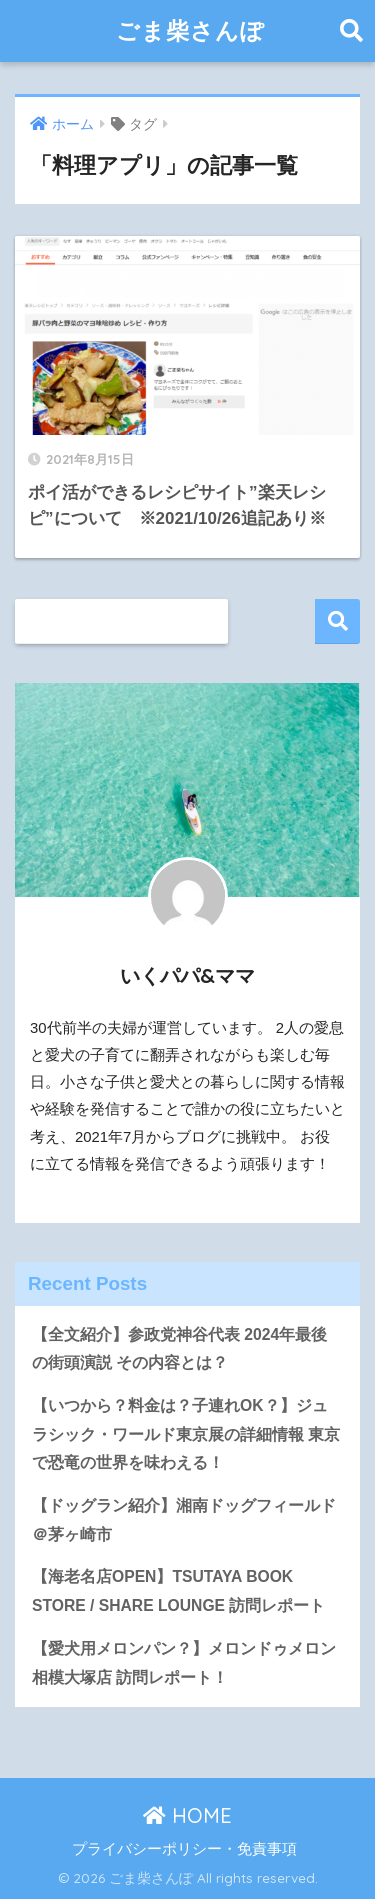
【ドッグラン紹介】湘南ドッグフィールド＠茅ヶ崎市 (184, 1520)
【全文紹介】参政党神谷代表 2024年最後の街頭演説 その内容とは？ (179, 1349)
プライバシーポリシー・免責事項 (184, 1849)
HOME (187, 1815)
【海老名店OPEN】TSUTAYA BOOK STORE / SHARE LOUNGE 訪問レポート (178, 1591)
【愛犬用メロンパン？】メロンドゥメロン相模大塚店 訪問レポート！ (184, 1663)
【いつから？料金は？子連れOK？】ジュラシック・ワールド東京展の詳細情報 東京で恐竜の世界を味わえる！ (186, 1434)
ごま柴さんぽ (190, 30)
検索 (337, 621)
